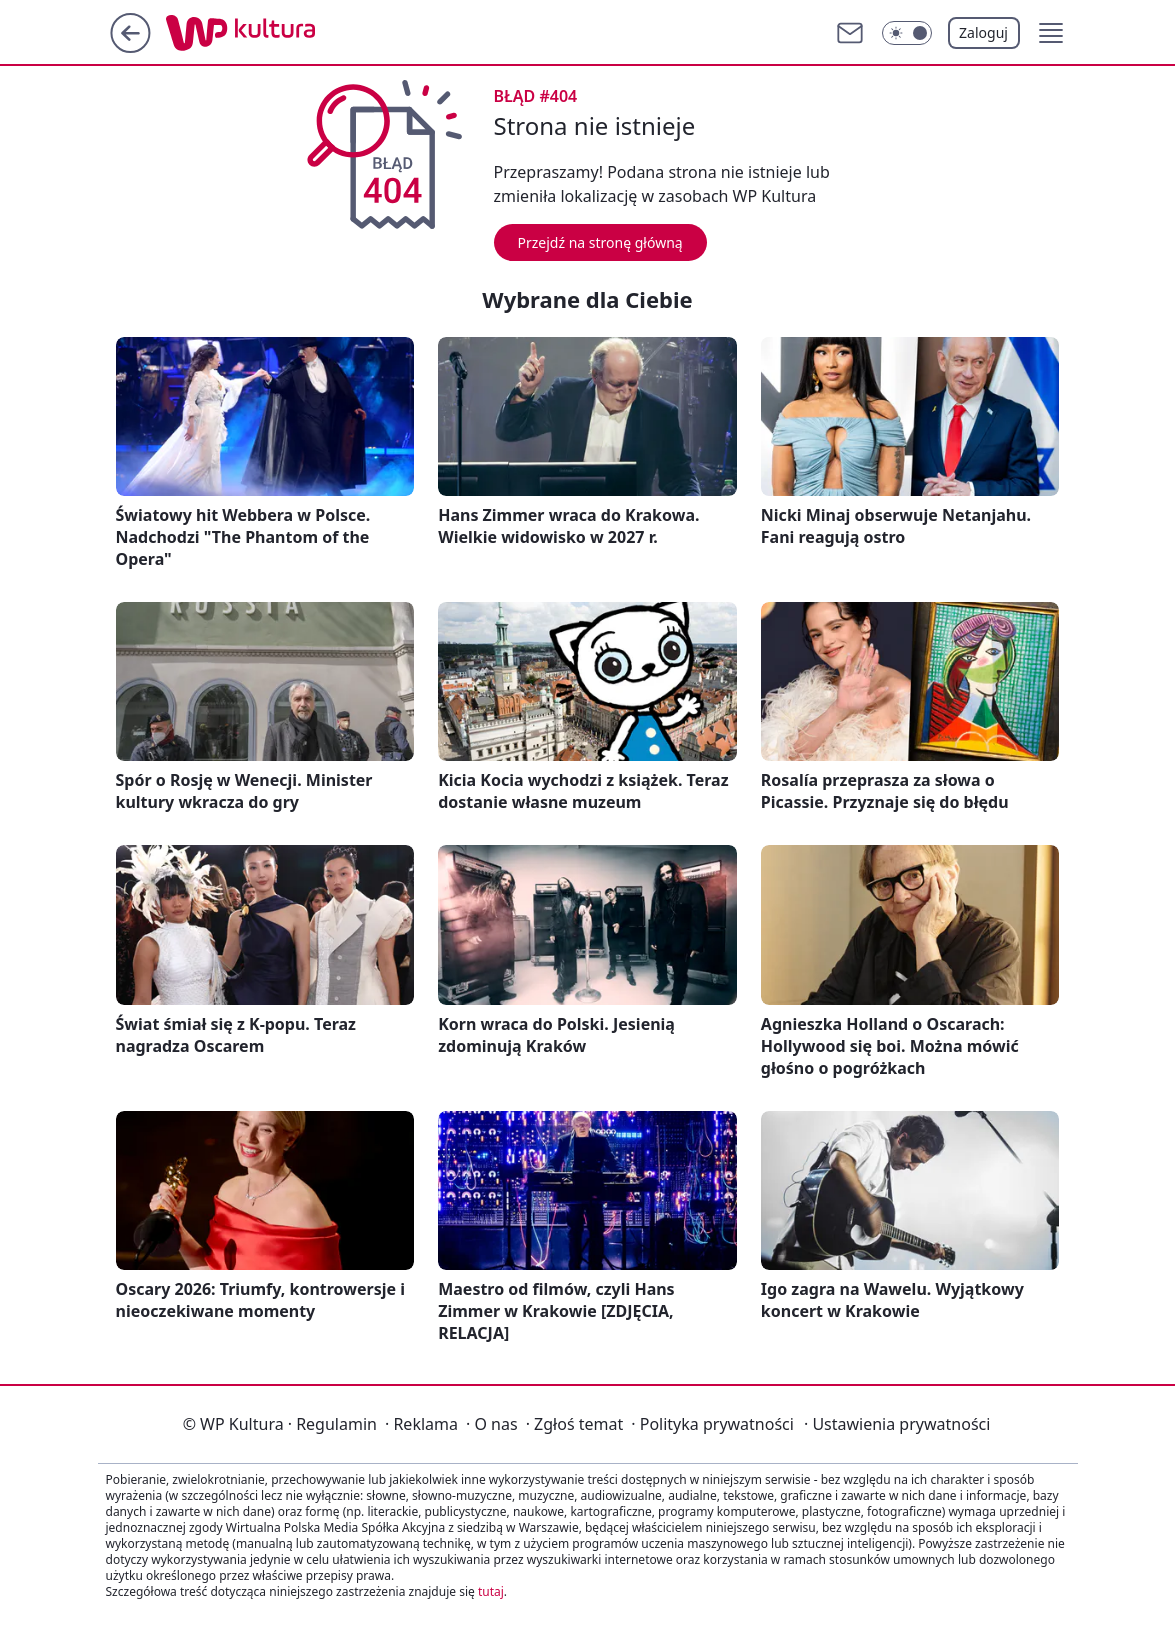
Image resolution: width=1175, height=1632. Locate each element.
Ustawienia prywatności (897, 1424)
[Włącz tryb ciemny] (907, 33)
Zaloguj (983, 32)
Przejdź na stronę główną (600, 242)
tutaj (491, 1591)
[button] (1051, 33)
